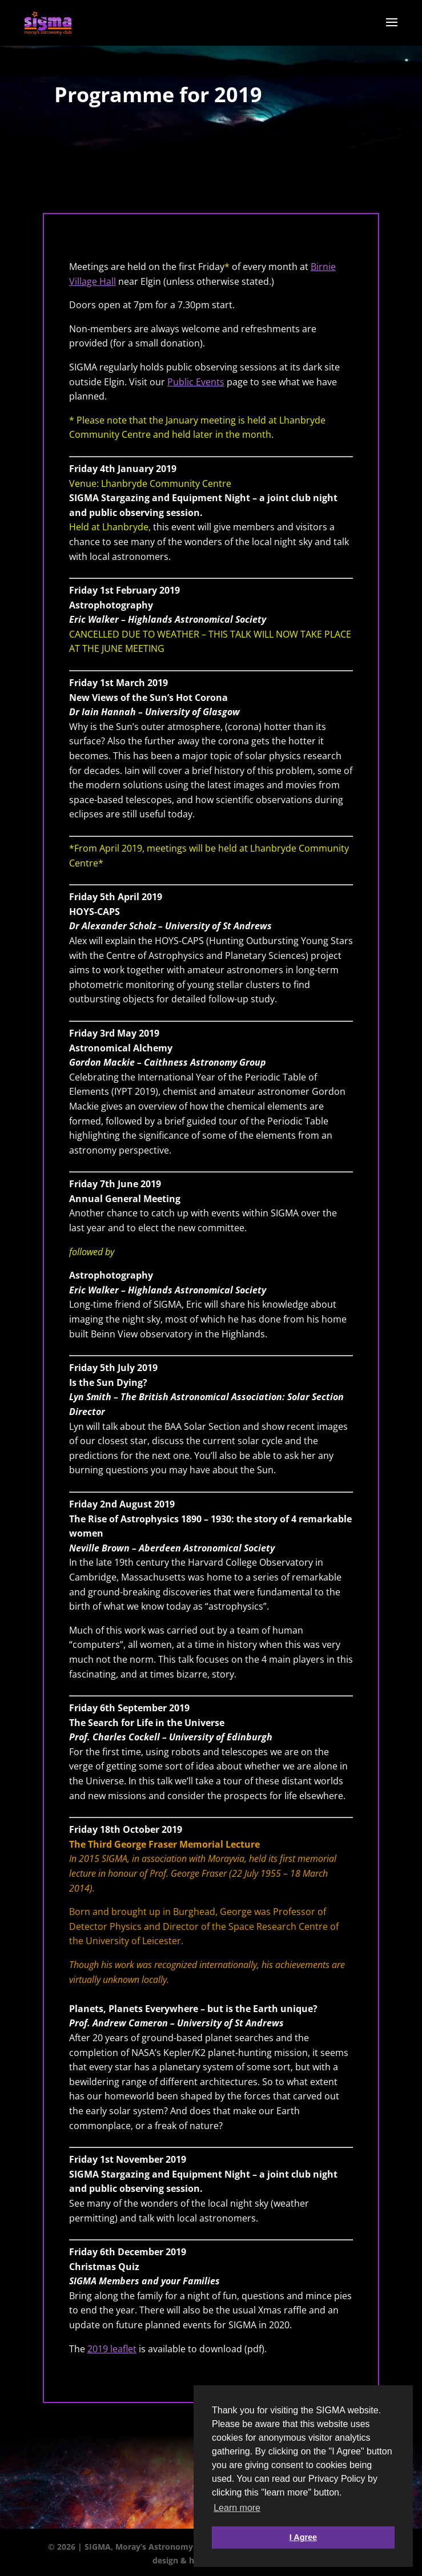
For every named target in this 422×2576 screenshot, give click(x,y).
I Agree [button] (303, 2537)
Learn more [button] (237, 2508)
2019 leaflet (111, 2349)
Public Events (195, 382)
